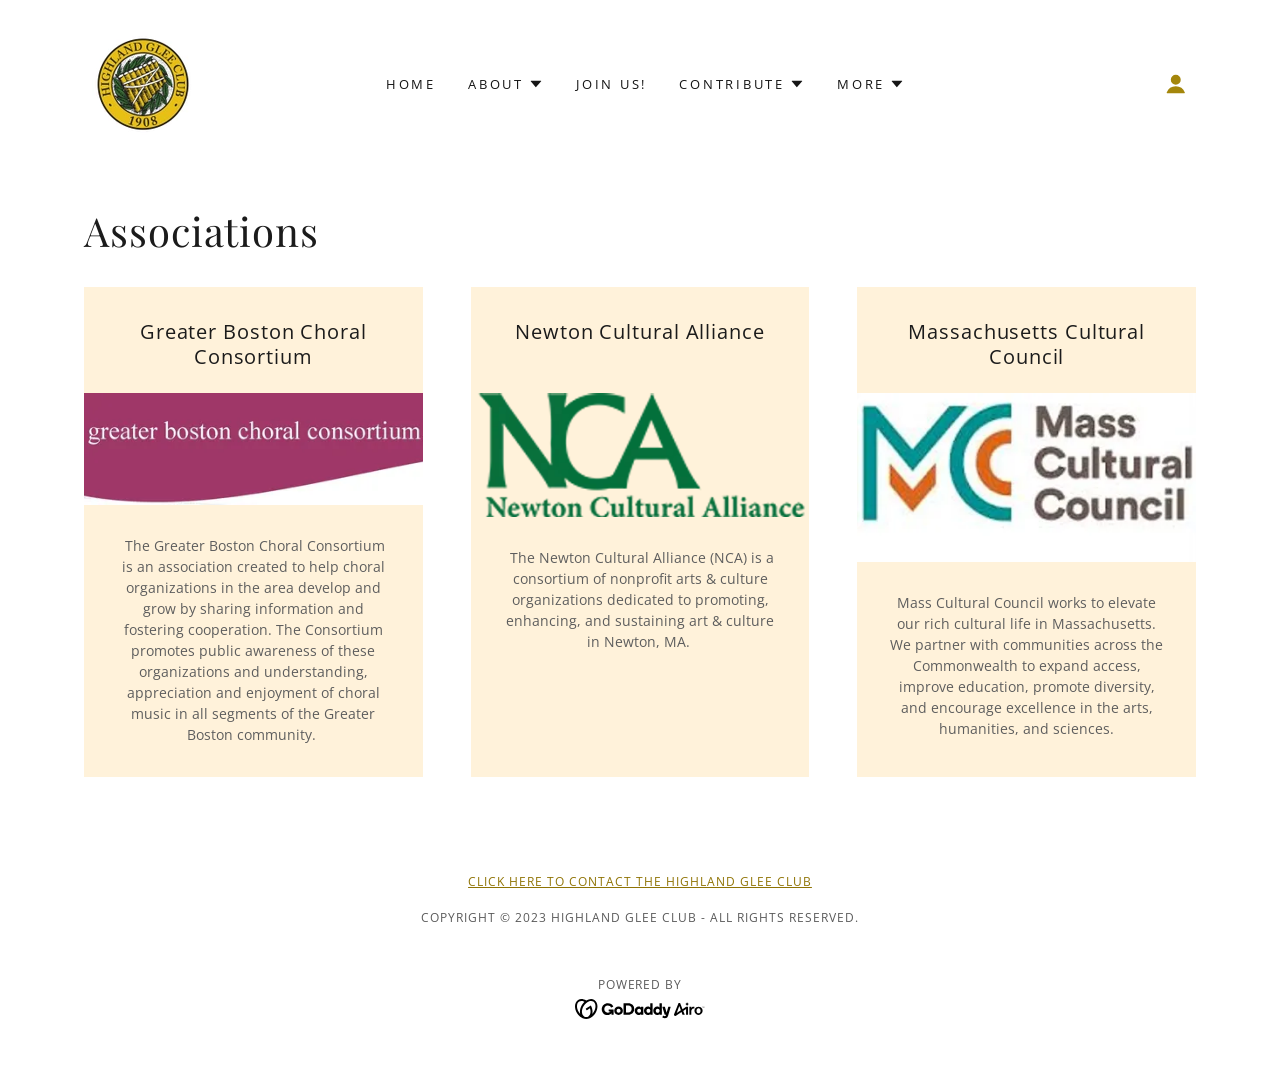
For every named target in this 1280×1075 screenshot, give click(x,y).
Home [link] (411, 84)
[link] (142, 81)
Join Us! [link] (611, 84)
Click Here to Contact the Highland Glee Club (640, 881)
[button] (1176, 84)
